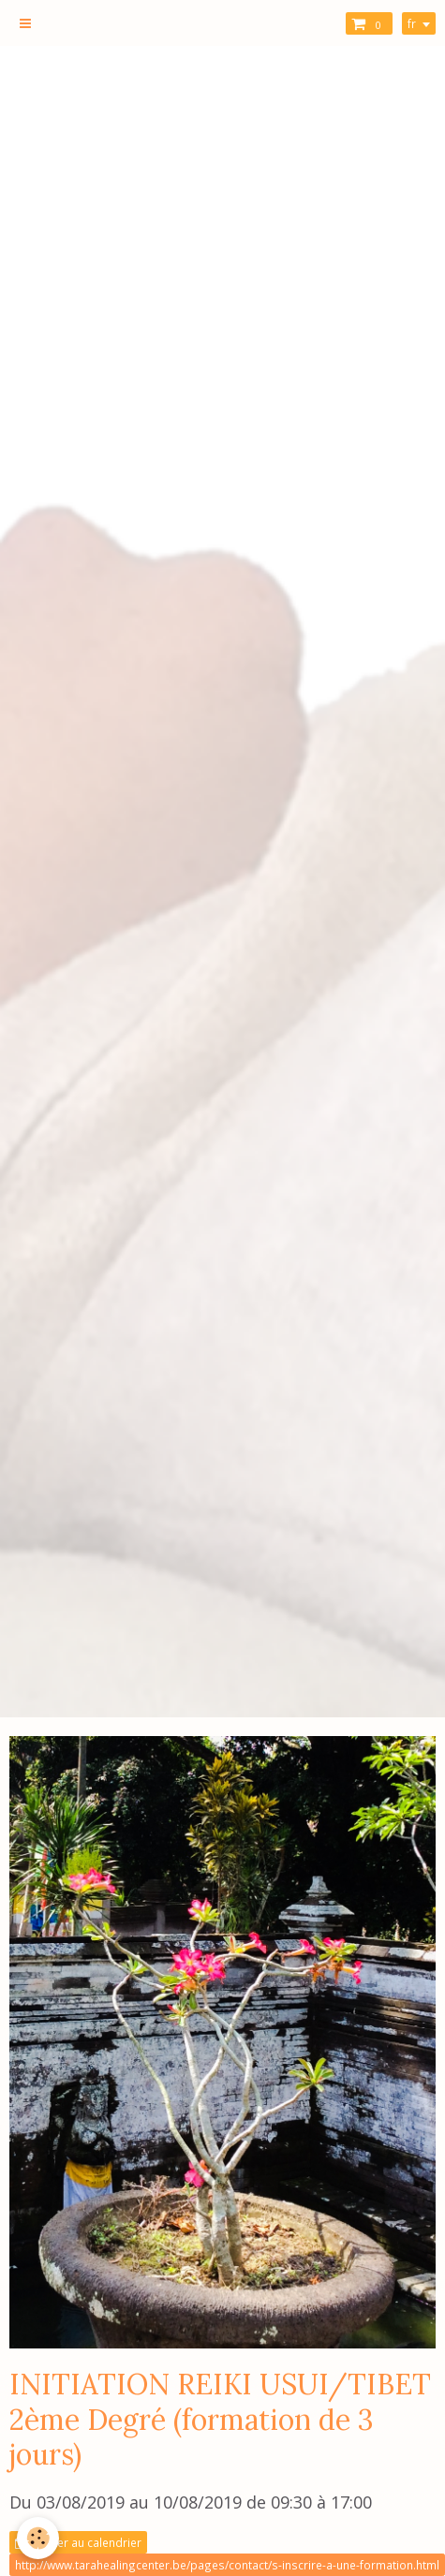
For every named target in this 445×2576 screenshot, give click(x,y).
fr (412, 23)
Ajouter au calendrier (78, 2542)
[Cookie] (38, 2538)
